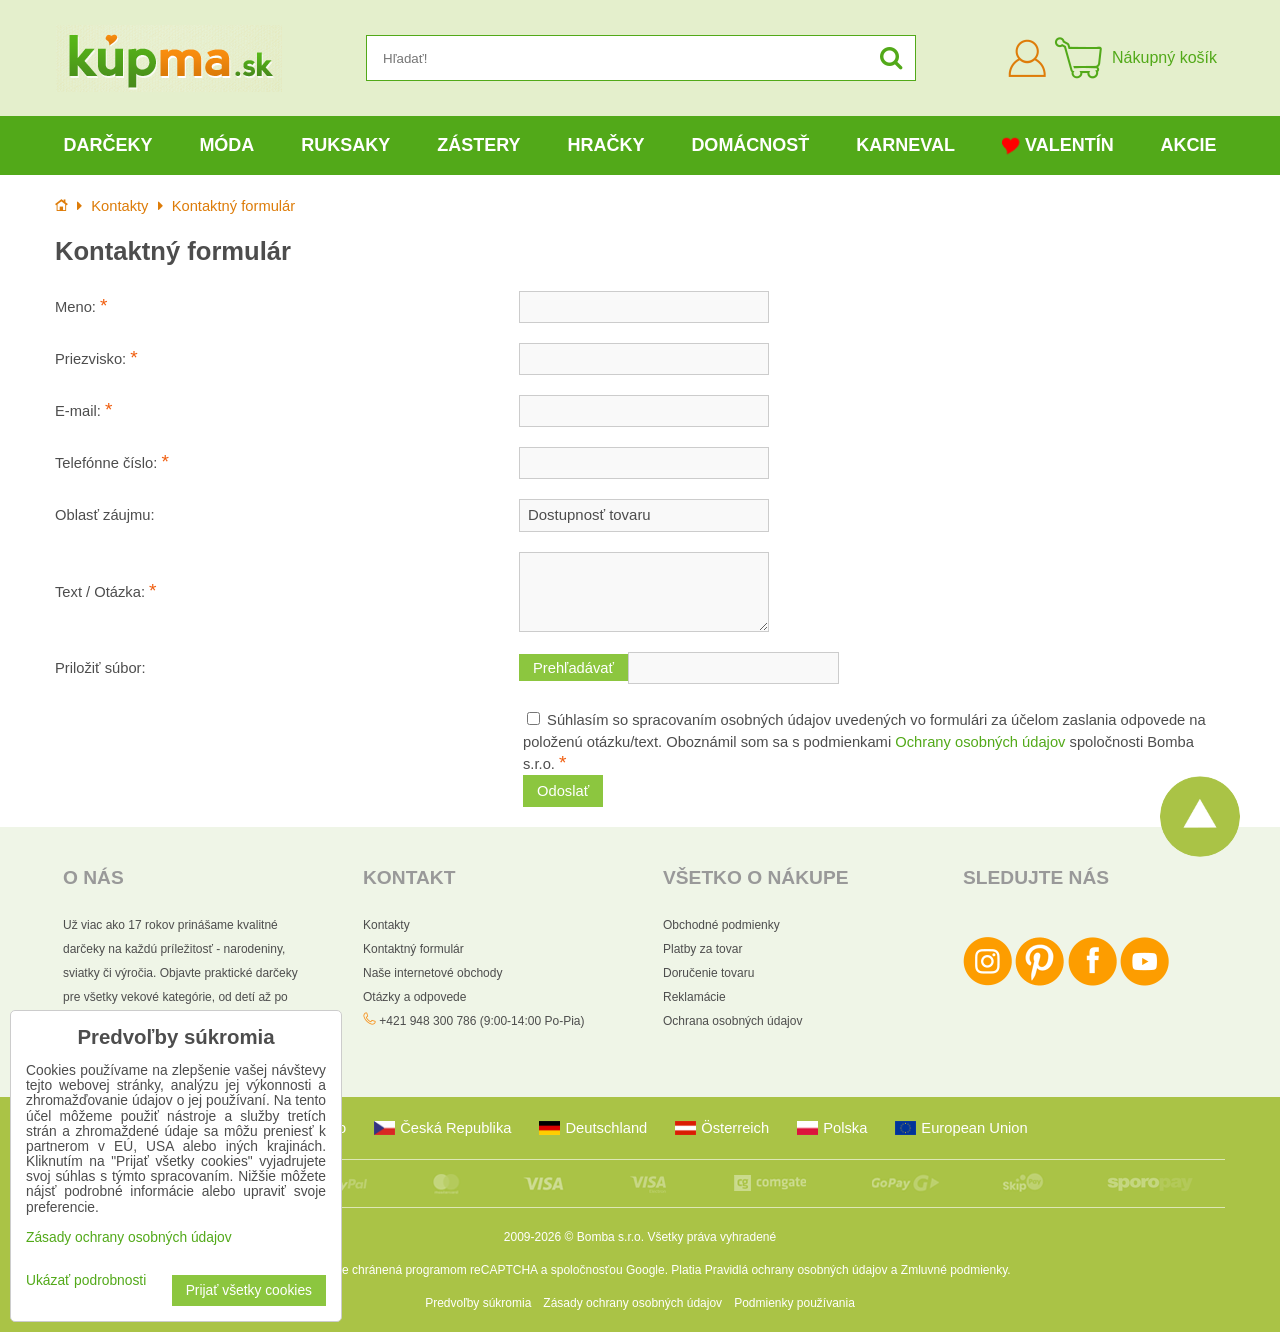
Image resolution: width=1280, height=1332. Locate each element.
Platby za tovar (702, 949)
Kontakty (386, 925)
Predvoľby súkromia (478, 1303)
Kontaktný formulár (413, 949)
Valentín (1058, 145)
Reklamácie (694, 997)
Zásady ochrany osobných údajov (632, 1303)
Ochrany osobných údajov (980, 742)
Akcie (1189, 145)
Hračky (605, 145)
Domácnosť (750, 145)
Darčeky (107, 145)
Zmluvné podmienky (954, 1270)
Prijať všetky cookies (249, 1290)
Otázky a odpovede (414, 997)
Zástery (478, 145)
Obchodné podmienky (721, 925)
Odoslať (563, 791)
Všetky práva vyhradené (711, 1237)
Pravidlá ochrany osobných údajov (796, 1270)
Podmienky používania (794, 1303)
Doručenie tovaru (708, 973)
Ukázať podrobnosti (86, 1280)
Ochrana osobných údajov (732, 1021)
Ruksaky (345, 145)
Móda (226, 145)
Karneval (905, 145)
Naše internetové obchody (432, 973)
